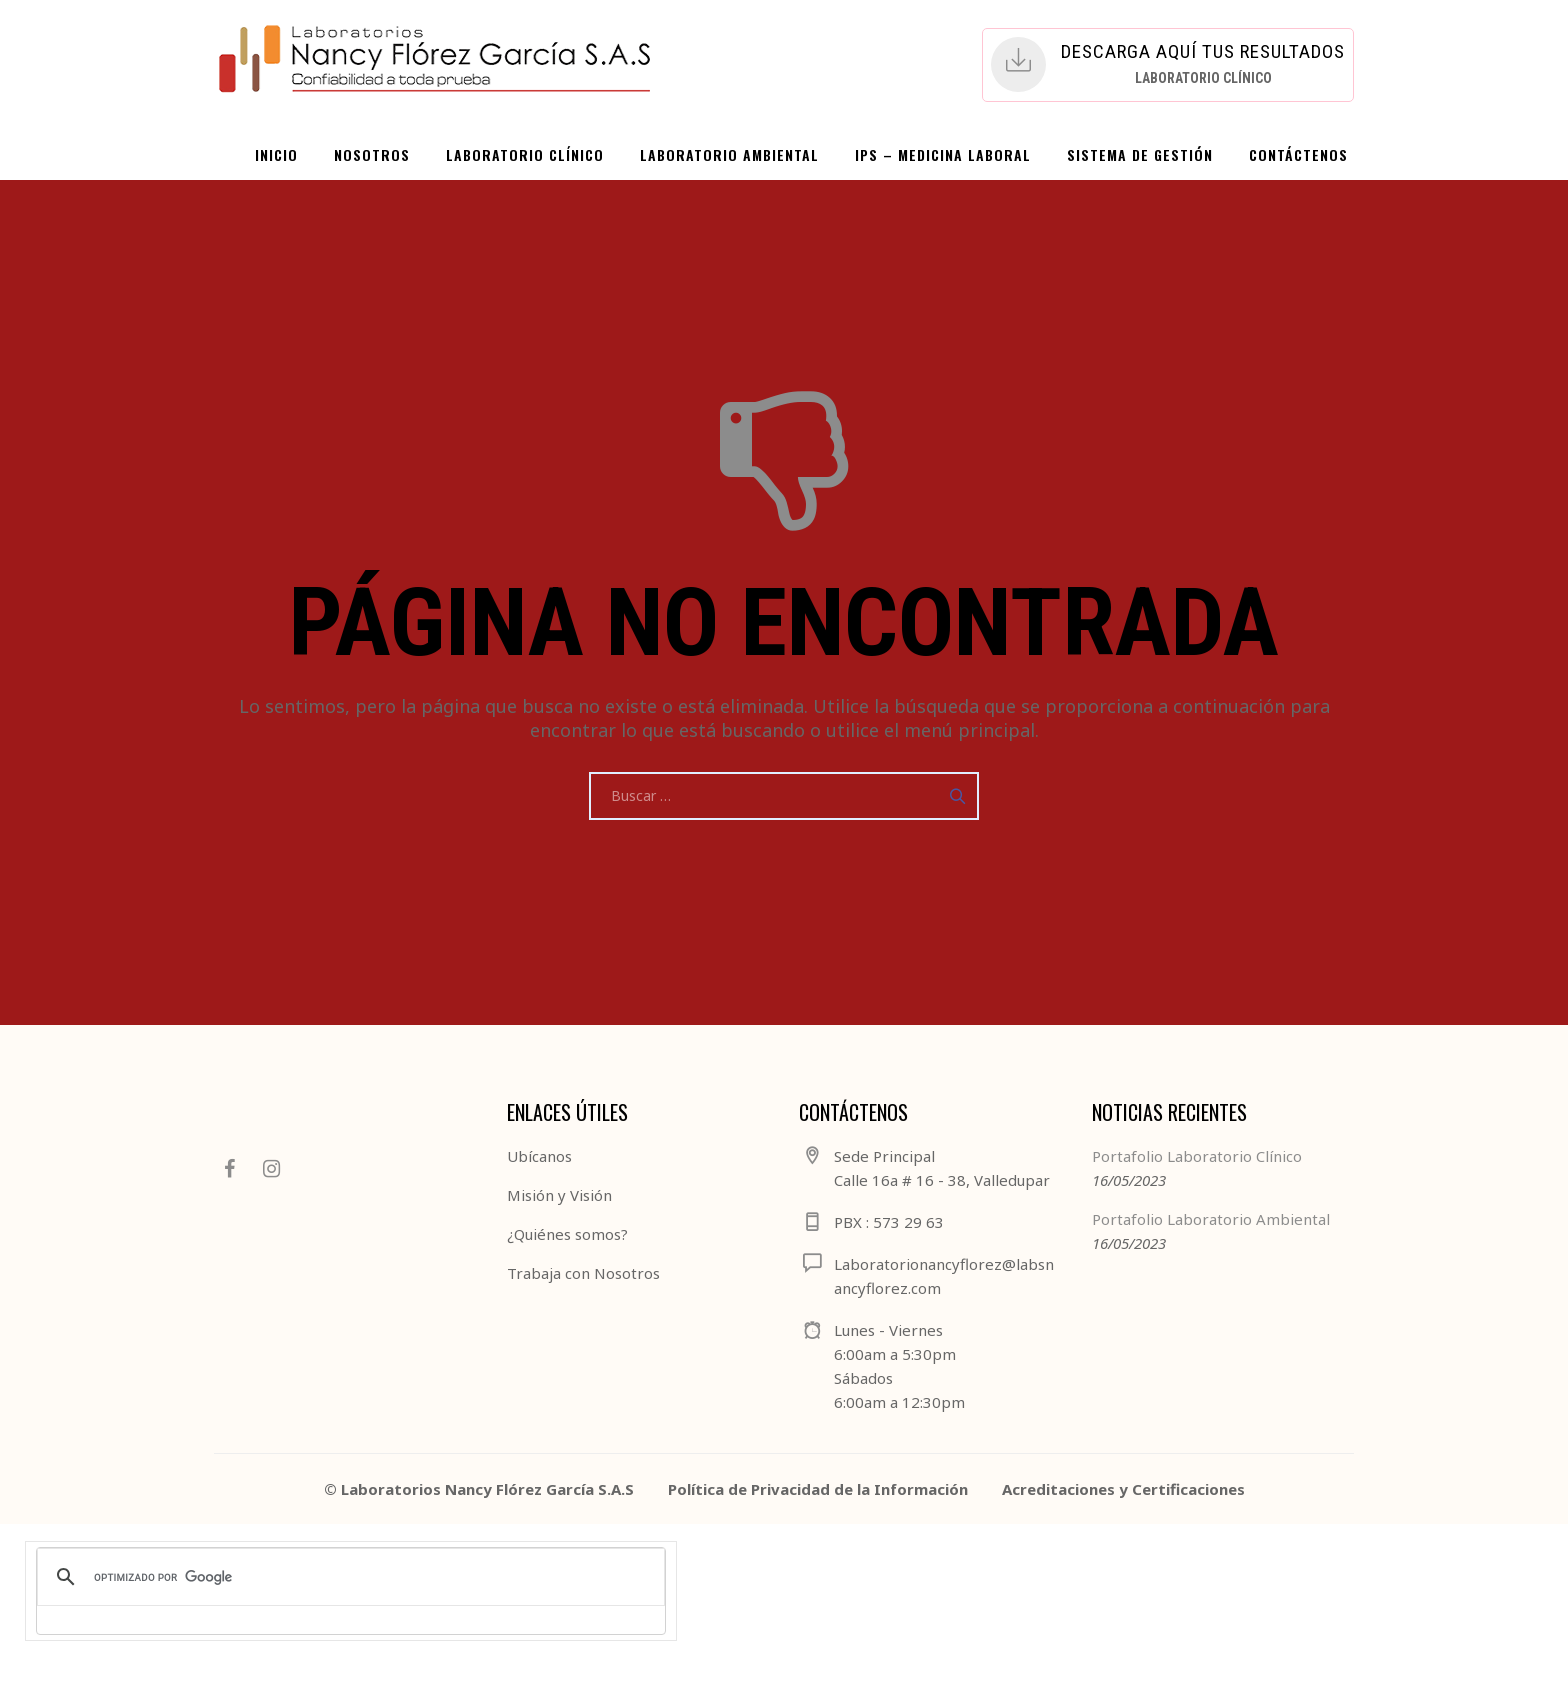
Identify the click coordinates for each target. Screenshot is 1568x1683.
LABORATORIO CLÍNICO (525, 154)
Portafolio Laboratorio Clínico (1197, 1156)
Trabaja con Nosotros (583, 1273)
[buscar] (348, 1577)
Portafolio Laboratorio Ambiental (1211, 1219)
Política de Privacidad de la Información (818, 1489)
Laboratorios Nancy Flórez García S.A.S (487, 1489)
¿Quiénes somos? (567, 1234)
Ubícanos (539, 1156)
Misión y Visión (559, 1195)
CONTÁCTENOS (1298, 154)
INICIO (276, 154)
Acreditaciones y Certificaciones (1123, 1489)
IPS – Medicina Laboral (943, 154)
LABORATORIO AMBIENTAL (729, 154)
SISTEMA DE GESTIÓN (1140, 154)
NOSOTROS (372, 154)
